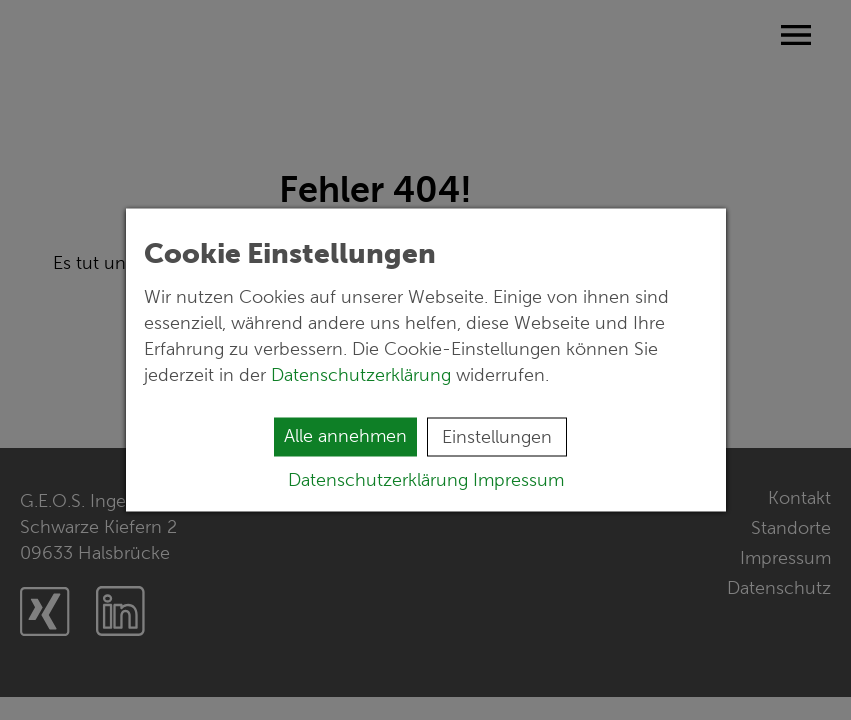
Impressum (518, 480)
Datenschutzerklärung (363, 375)
